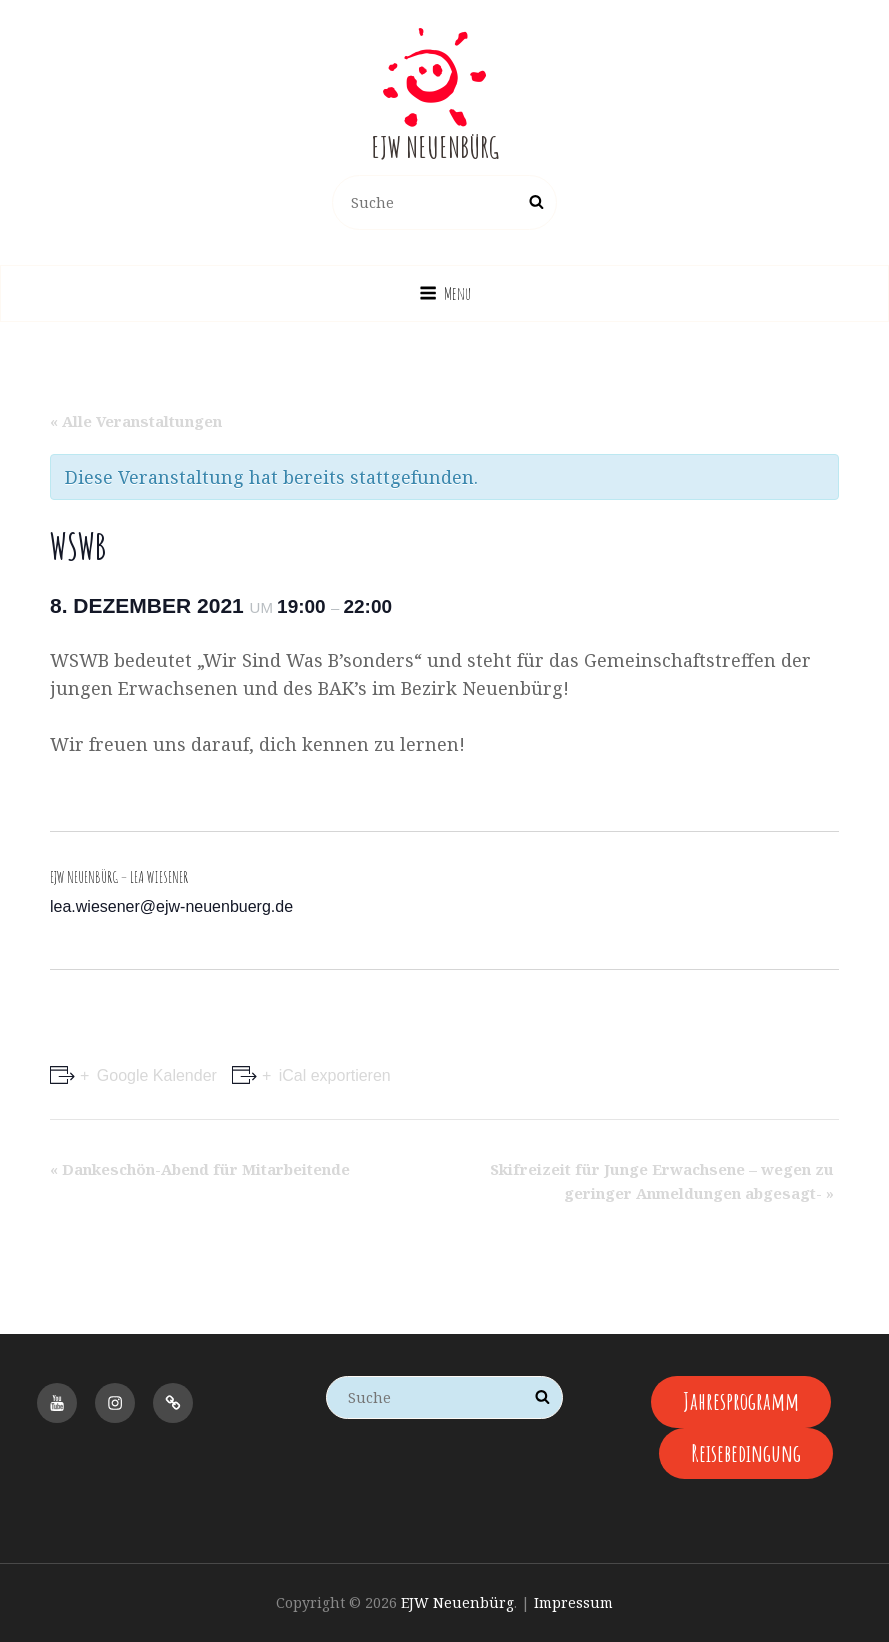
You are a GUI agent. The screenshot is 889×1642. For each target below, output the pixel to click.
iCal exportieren (332, 1075)
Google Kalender (154, 1075)
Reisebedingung (746, 1453)
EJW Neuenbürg (435, 147)
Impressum (573, 1602)
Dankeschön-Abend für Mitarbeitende (200, 1169)
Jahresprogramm (741, 1401)
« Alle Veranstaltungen (136, 421)
